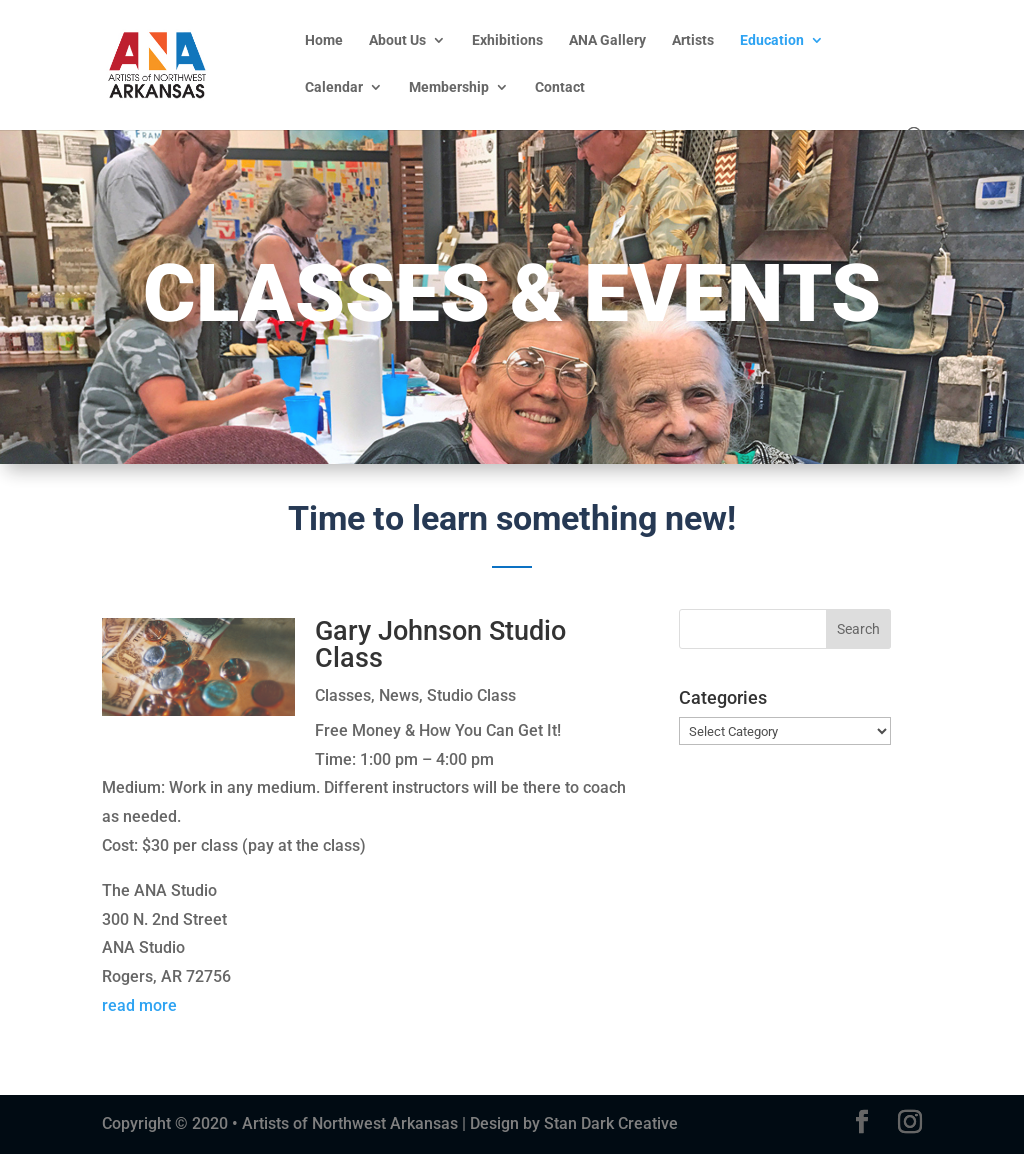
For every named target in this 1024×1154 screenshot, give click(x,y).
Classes (343, 695)
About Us (397, 40)
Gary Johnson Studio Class (440, 644)
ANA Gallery (607, 40)
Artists (693, 40)
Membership (449, 87)
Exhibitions (507, 40)
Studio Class (471, 695)
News (399, 695)
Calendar (334, 87)
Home (324, 40)
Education (772, 40)
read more (139, 1005)
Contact (560, 87)
